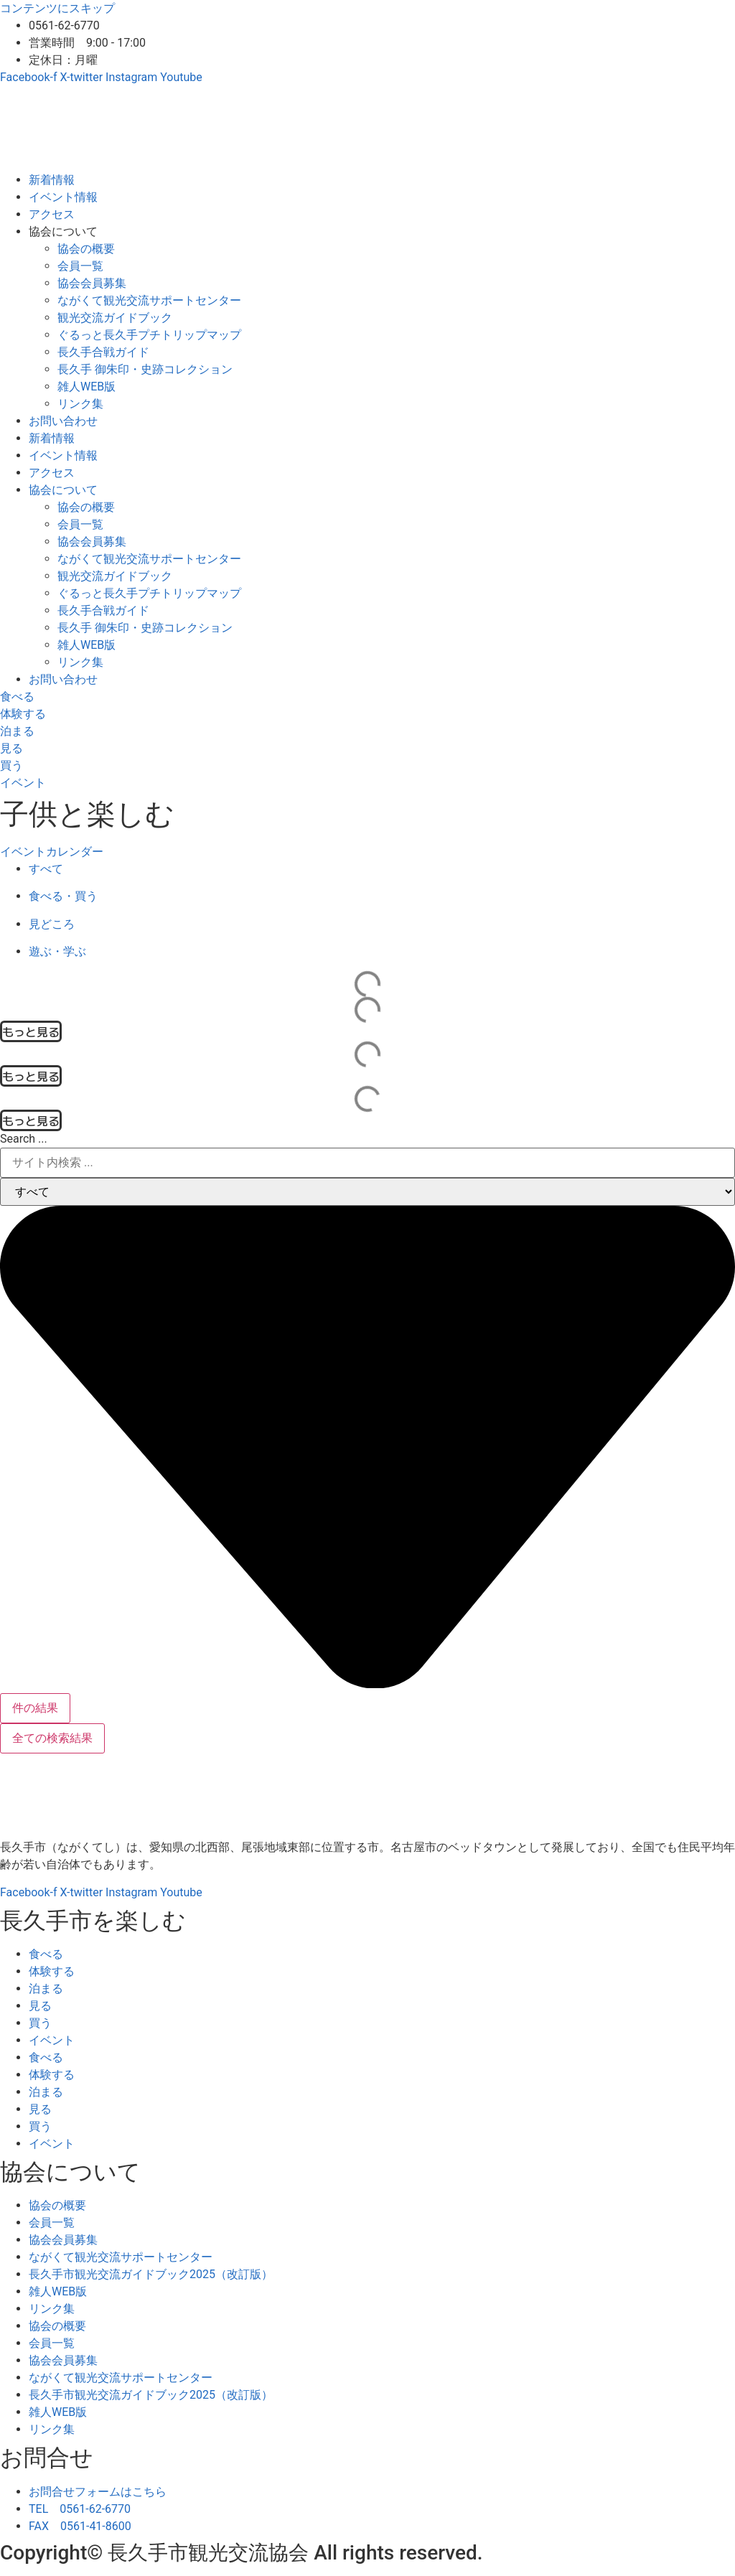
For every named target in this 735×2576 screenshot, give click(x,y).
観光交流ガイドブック (114, 317)
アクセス (52, 214)
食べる (46, 1954)
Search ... (23, 1139)
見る (40, 2006)
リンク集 (80, 404)
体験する (52, 1971)
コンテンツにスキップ (57, 8)
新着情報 (52, 180)
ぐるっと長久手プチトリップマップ (149, 335)
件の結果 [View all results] (35, 1708)
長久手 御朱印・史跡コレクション (145, 369)
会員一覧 (80, 266)
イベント (52, 2040)
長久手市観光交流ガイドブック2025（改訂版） (151, 2274)
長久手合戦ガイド (103, 352)
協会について (63, 231)
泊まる (46, 1988)
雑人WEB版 (86, 386)
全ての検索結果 (52, 1738)
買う (40, 2023)
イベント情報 (63, 197)
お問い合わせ (63, 421)
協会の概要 (86, 249)
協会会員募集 (91, 283)
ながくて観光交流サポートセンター (149, 300)
